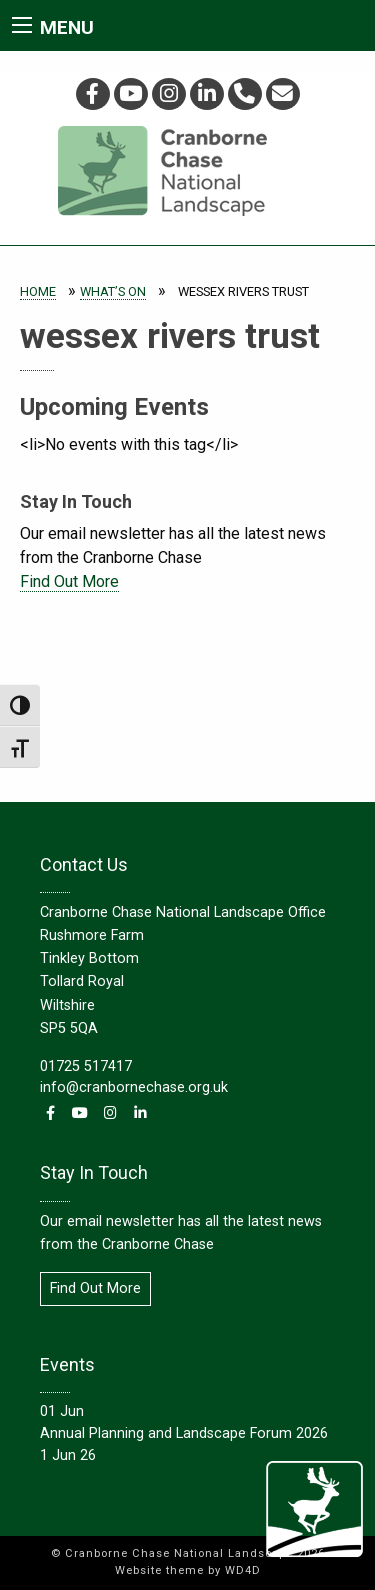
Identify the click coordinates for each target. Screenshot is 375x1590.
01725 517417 (86, 1066)
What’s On (113, 291)
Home (38, 291)
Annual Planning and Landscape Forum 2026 (184, 1433)
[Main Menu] (22, 25)
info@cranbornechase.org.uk (134, 1087)
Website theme (159, 1570)
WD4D (243, 1570)
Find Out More (69, 581)
